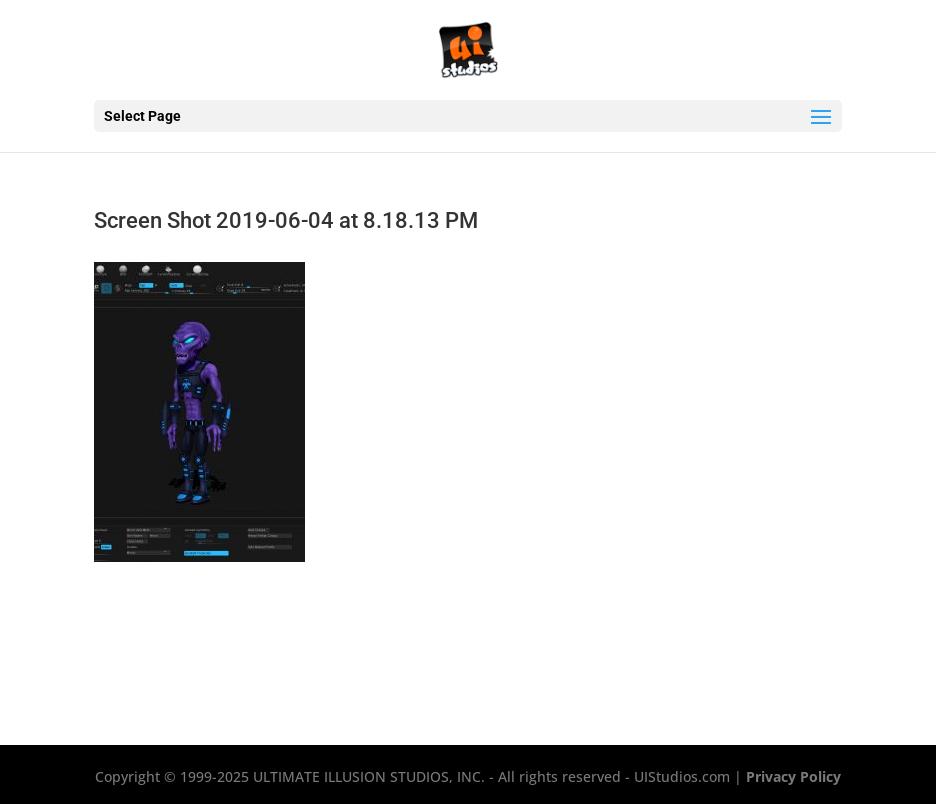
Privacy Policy (793, 776)
